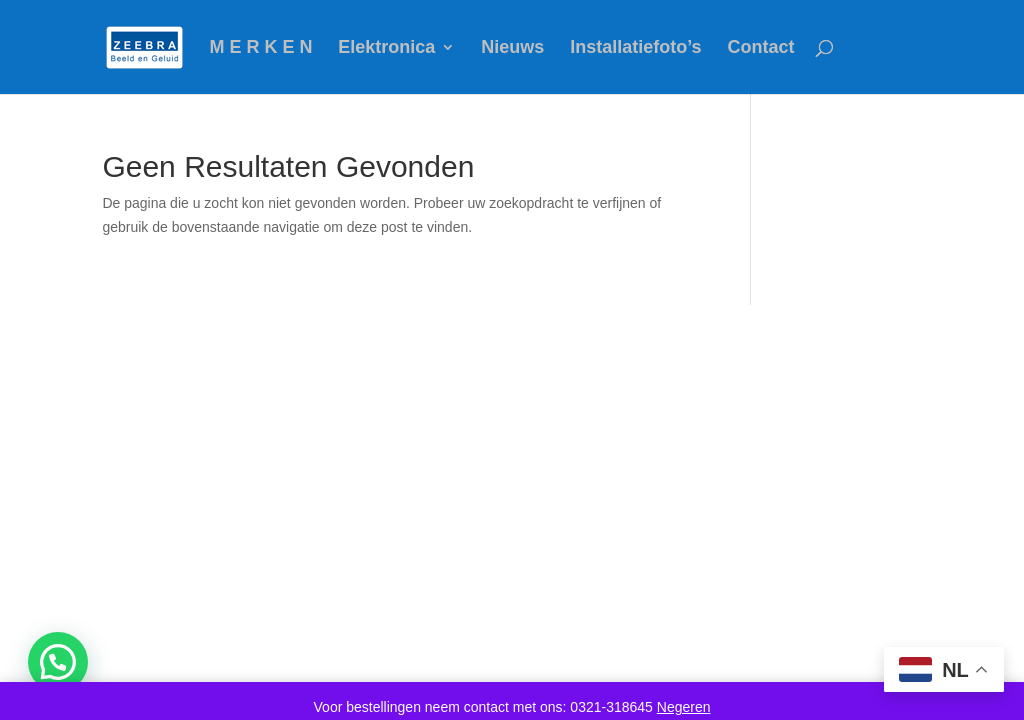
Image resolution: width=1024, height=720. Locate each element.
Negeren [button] (684, 707)
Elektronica (386, 48)
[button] (58, 662)
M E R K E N (260, 48)
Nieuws (512, 48)
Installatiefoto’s (635, 48)
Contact (760, 48)
